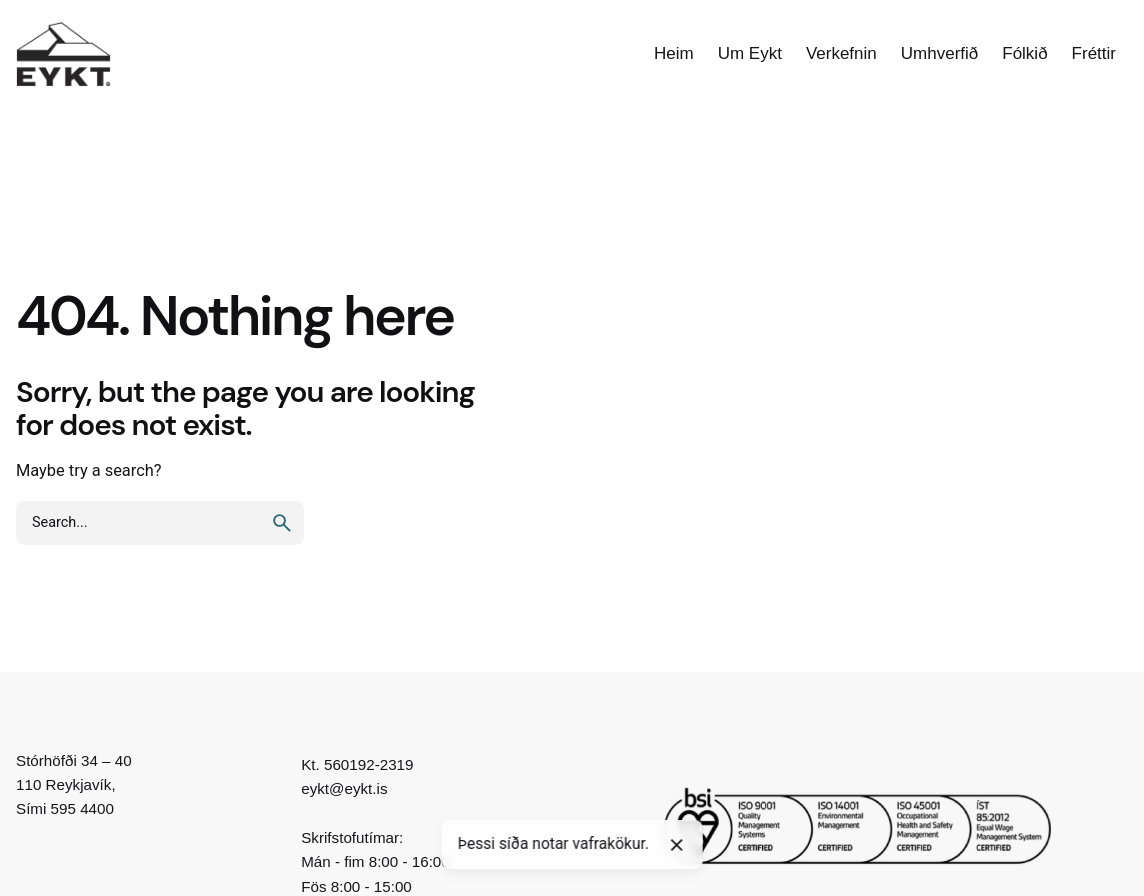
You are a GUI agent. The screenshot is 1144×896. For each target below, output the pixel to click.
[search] (282, 523)
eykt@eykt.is (344, 788)
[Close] (677, 845)
